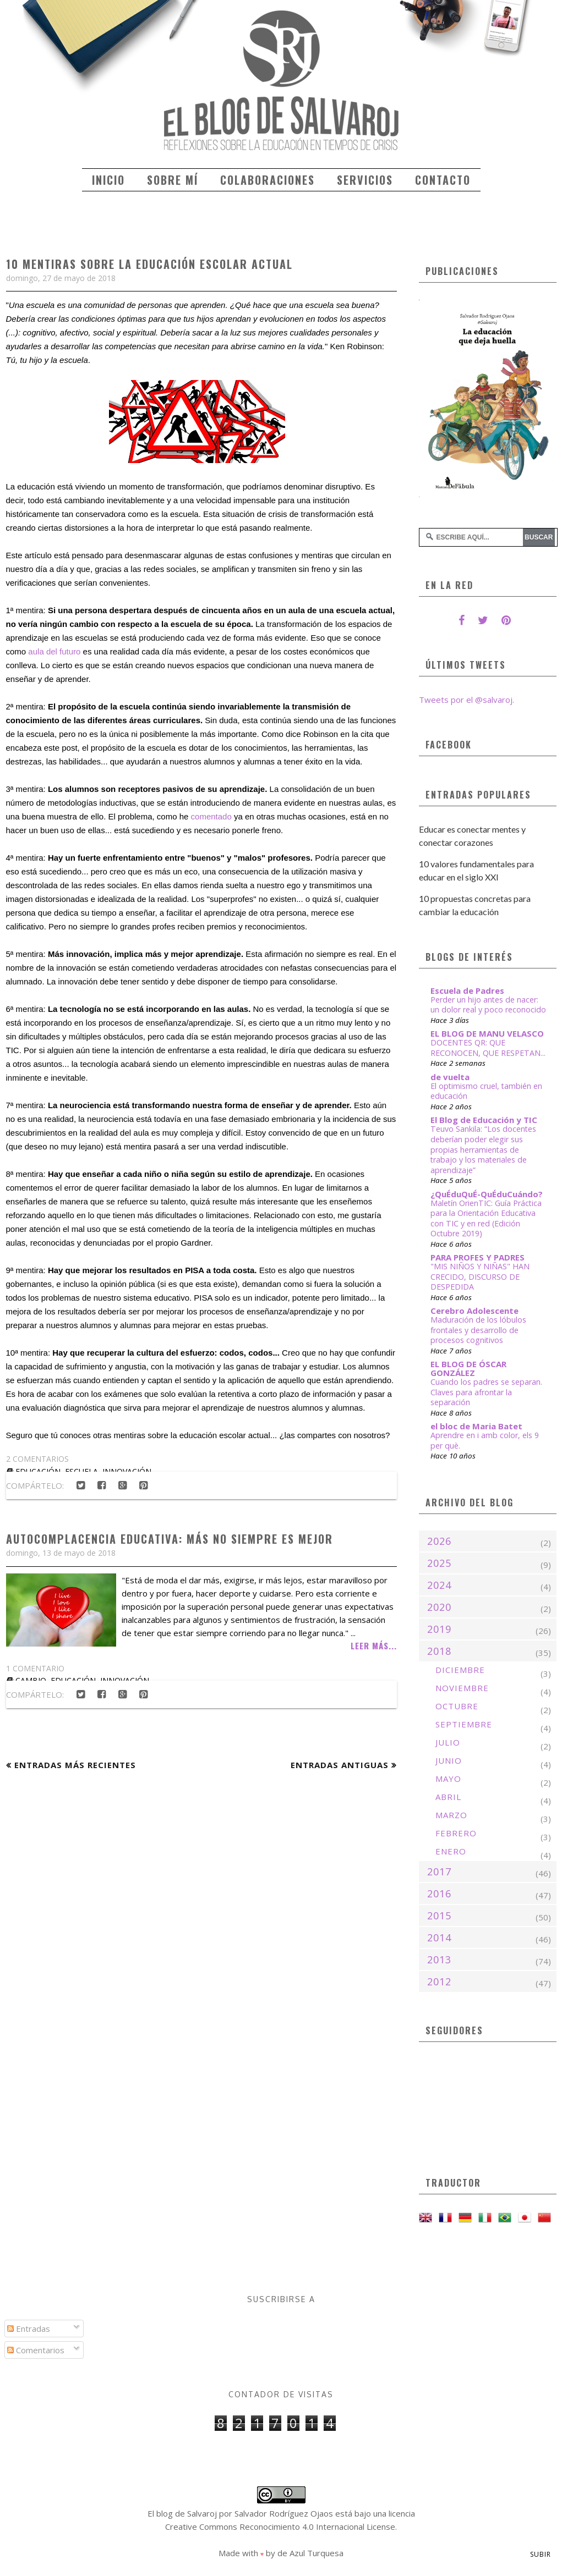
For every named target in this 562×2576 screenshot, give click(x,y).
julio (447, 1742)
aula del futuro (54, 651)
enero (450, 1851)
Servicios (365, 180)
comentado (211, 816)
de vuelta (450, 1076)
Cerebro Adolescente (474, 1310)
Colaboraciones (267, 180)
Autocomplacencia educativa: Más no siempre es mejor (169, 1539)
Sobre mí (172, 180)
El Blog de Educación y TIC (483, 1119)
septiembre (463, 1724)
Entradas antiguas (340, 1764)
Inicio (108, 180)
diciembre (460, 1669)
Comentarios (35, 2349)
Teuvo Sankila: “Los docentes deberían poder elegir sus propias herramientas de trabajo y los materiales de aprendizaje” (483, 1149)
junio (448, 1760)
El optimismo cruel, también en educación (486, 1091)
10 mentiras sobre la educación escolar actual (149, 264)
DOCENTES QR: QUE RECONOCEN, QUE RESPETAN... (487, 1047)
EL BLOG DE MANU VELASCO (487, 1033)
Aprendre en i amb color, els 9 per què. (484, 1440)
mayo (448, 1778)
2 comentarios (37, 1459)
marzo (451, 1814)
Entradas (28, 2328)
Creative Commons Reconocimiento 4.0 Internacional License (280, 2526)
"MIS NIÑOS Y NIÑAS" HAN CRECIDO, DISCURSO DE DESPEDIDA (480, 1276)
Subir (540, 2554)
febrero (456, 1833)
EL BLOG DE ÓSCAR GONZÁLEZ (468, 1368)
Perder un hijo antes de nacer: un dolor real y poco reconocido (488, 1004)
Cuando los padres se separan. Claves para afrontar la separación (486, 1392)
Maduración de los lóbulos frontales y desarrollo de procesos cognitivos (478, 1329)
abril (448, 1796)
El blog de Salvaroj (182, 2513)
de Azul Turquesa (310, 2552)
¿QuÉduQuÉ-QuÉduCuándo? (486, 1193)
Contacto (443, 180)
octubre (456, 1705)
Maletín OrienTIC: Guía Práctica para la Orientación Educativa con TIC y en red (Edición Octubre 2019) (486, 1218)
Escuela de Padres (467, 990)
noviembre (462, 1687)
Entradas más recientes (75, 1764)
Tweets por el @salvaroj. (466, 699)
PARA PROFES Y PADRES (477, 1257)
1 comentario (35, 1668)
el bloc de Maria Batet (476, 1426)
